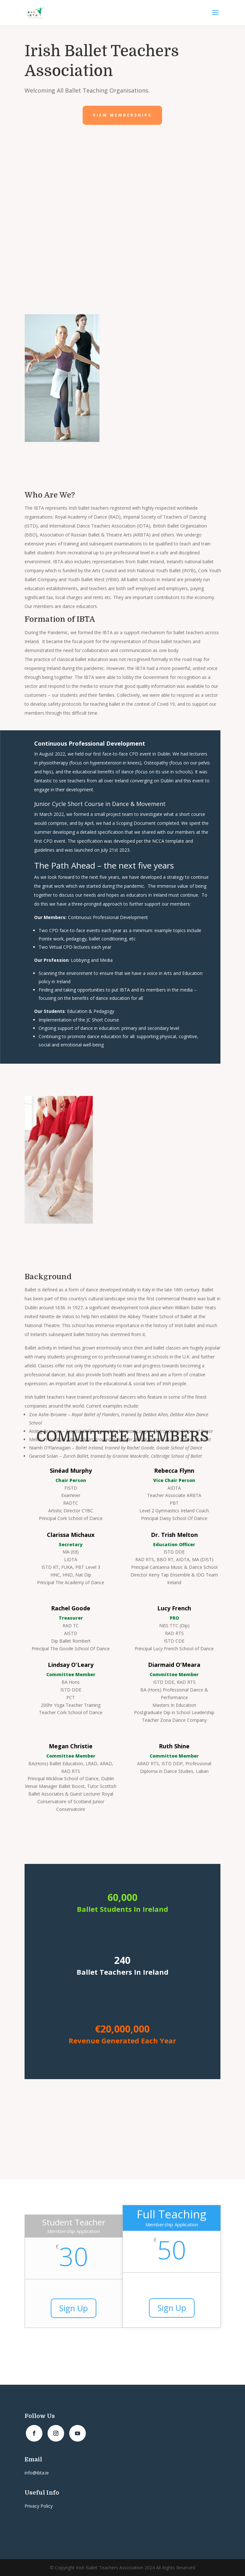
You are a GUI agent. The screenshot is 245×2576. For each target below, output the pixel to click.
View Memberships (122, 115)
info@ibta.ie (37, 2473)
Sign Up (73, 2308)
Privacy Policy (39, 2506)
